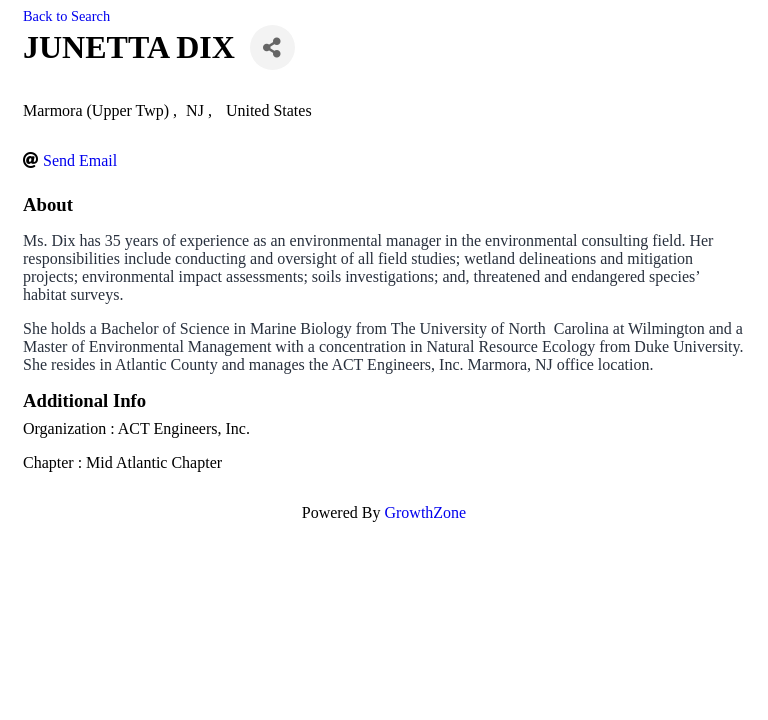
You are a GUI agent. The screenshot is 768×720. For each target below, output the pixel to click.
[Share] (272, 47)
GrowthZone (425, 512)
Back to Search (66, 16)
